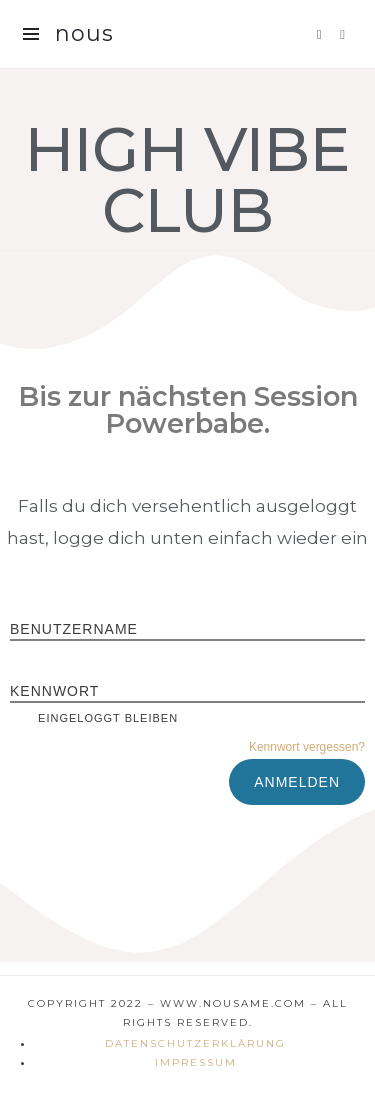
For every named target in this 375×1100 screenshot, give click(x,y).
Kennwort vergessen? (307, 747)
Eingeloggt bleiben (94, 718)
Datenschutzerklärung (195, 1043)
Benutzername (74, 629)
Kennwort (54, 691)
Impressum (196, 1062)
